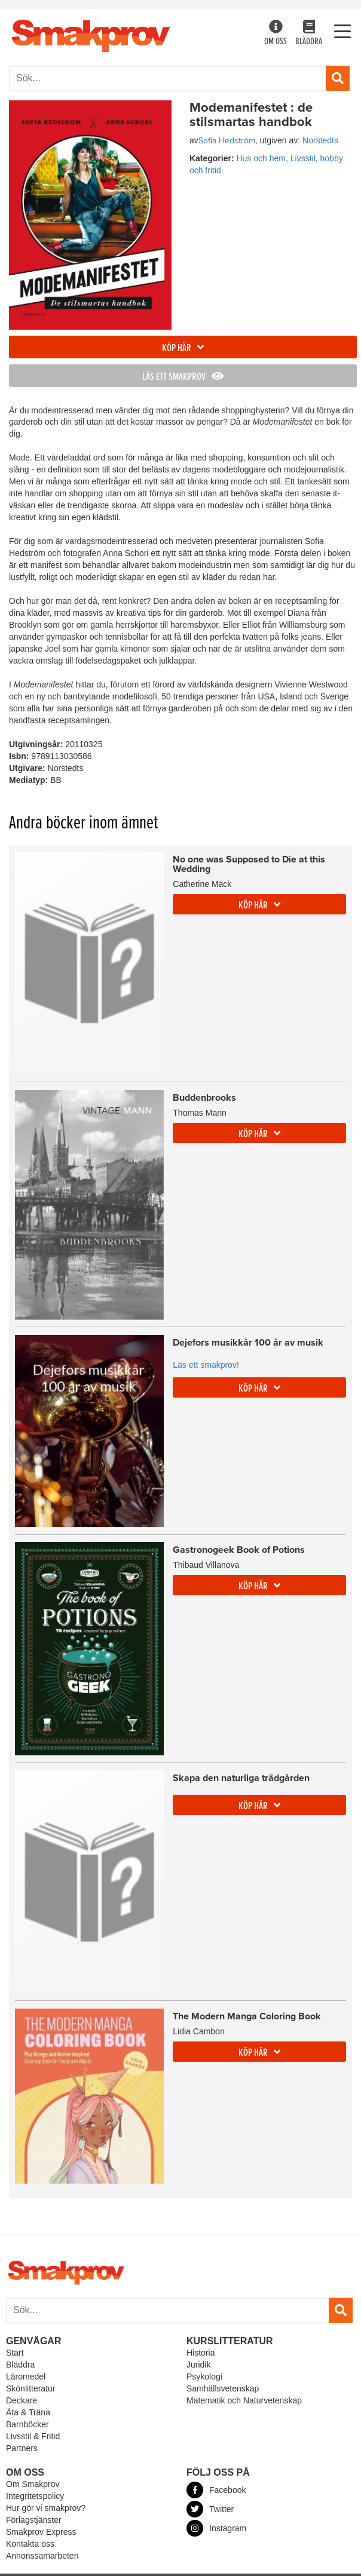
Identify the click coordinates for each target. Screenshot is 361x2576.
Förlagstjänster (34, 2520)
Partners (22, 2448)
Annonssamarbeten (42, 2555)
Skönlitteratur (30, 2388)
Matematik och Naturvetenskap (244, 2400)
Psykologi (204, 2376)
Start (15, 2352)
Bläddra (308, 34)
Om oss (275, 34)
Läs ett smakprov (183, 377)
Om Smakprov (32, 2484)
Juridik (198, 2364)
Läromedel (25, 2376)
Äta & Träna (28, 2412)
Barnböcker (27, 2424)
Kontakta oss (30, 2544)
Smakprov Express (41, 2532)
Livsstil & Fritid (33, 2436)
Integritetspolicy (35, 2496)
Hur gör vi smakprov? (45, 2508)
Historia (200, 2352)
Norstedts (320, 140)
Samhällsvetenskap (222, 2388)
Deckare (21, 2400)
